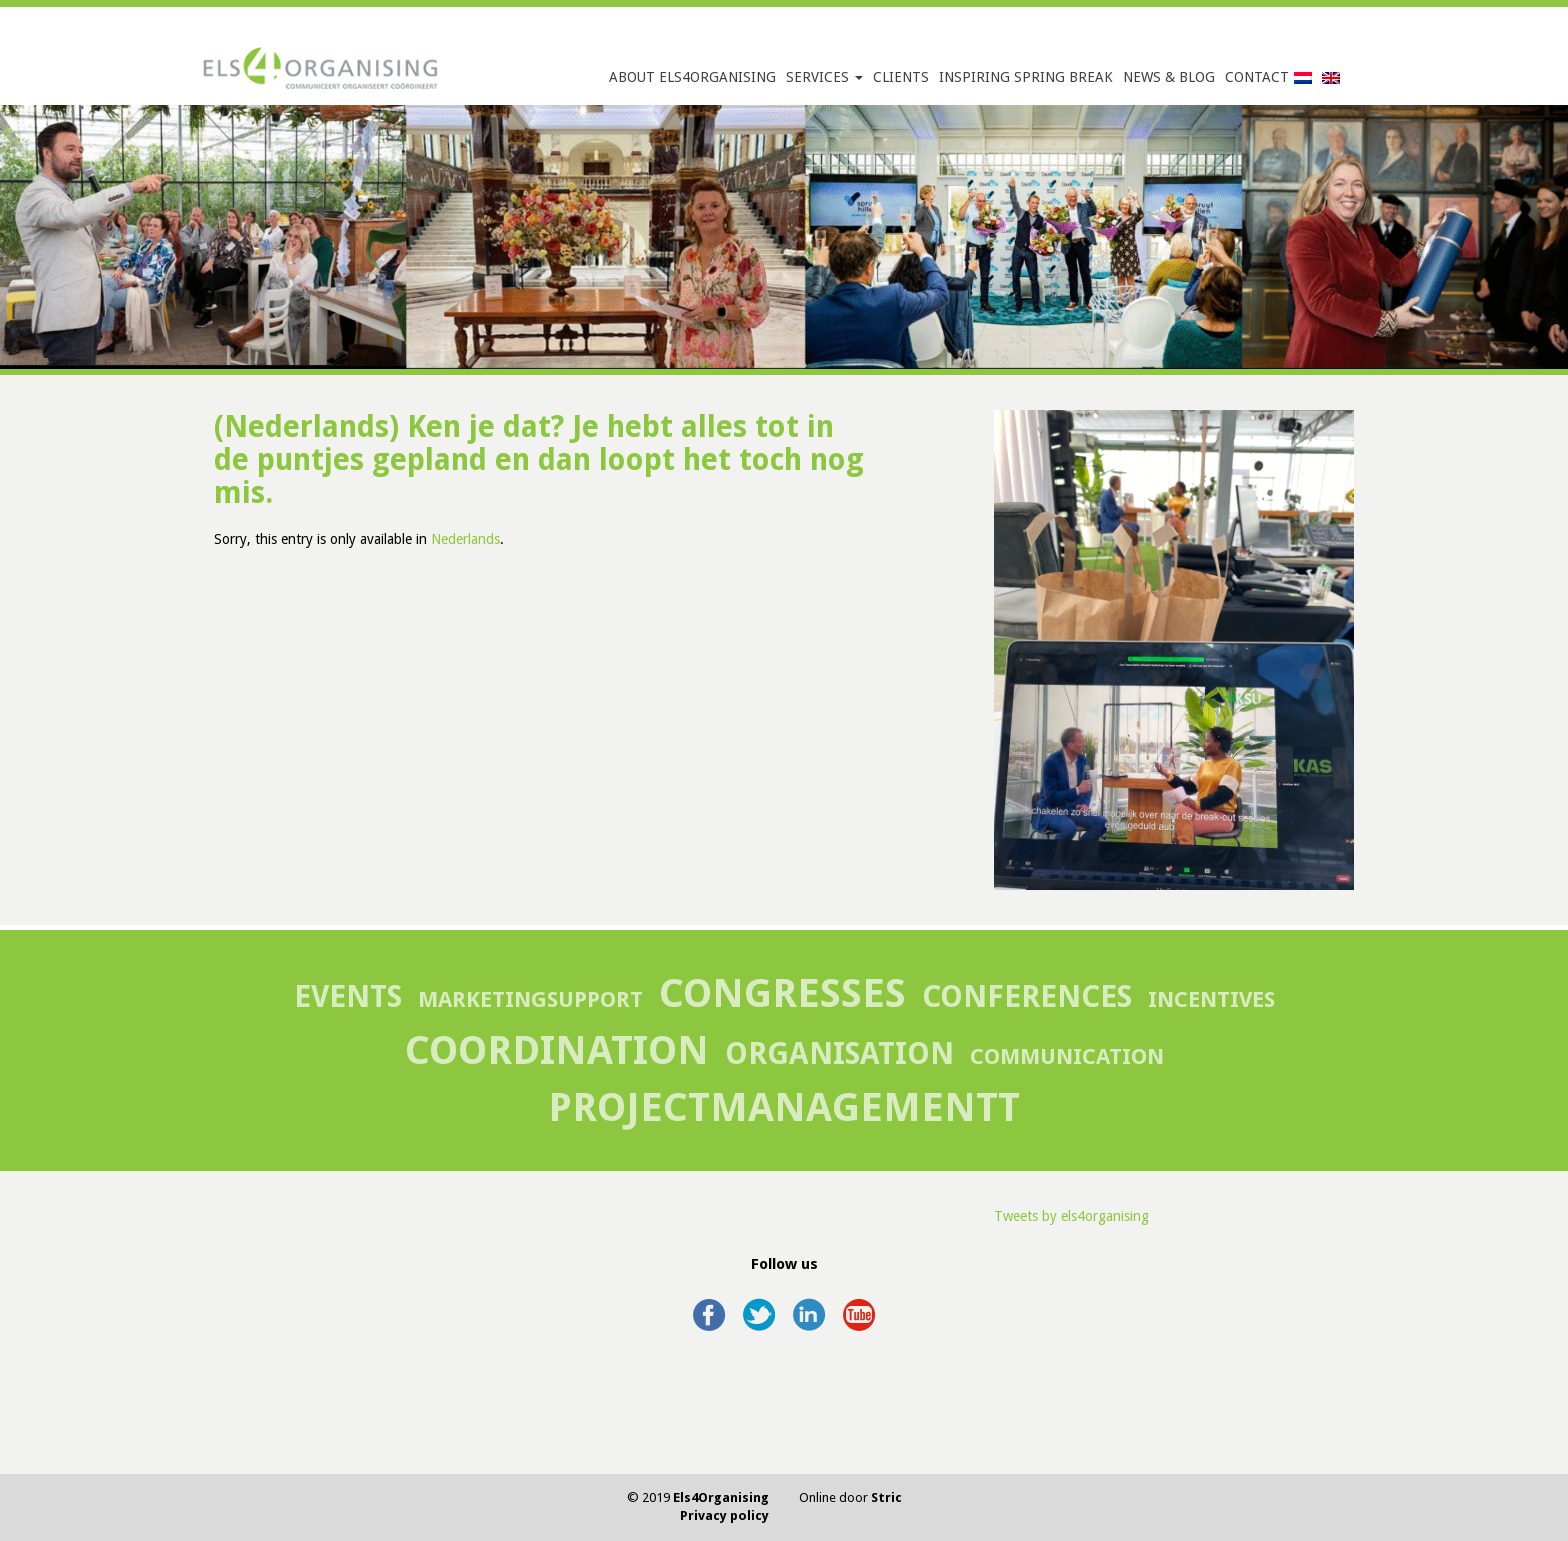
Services (824, 77)
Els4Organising (721, 1497)
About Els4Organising (692, 77)
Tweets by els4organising (1071, 1216)
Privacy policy (724, 1515)
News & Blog (1169, 77)
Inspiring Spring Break (1026, 77)
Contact (1257, 77)
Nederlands (465, 539)
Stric (886, 1497)
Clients (901, 77)
